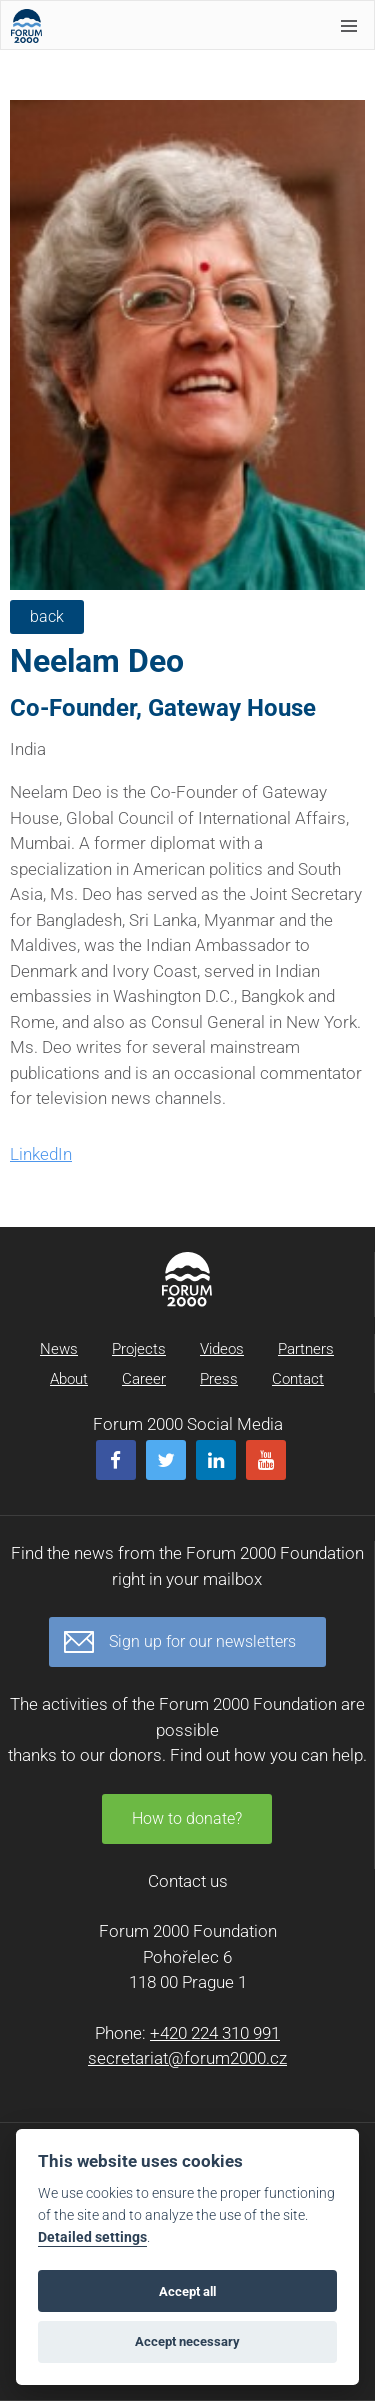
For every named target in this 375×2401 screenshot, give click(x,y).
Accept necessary (187, 2341)
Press (219, 1379)
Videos (222, 1349)
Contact (298, 1379)
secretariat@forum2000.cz (187, 2058)
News (59, 1349)
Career (144, 1379)
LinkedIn (41, 1154)
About (69, 1379)
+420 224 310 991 (215, 2033)
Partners (306, 1349)
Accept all (187, 2291)
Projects (139, 1349)
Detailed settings (92, 2237)
